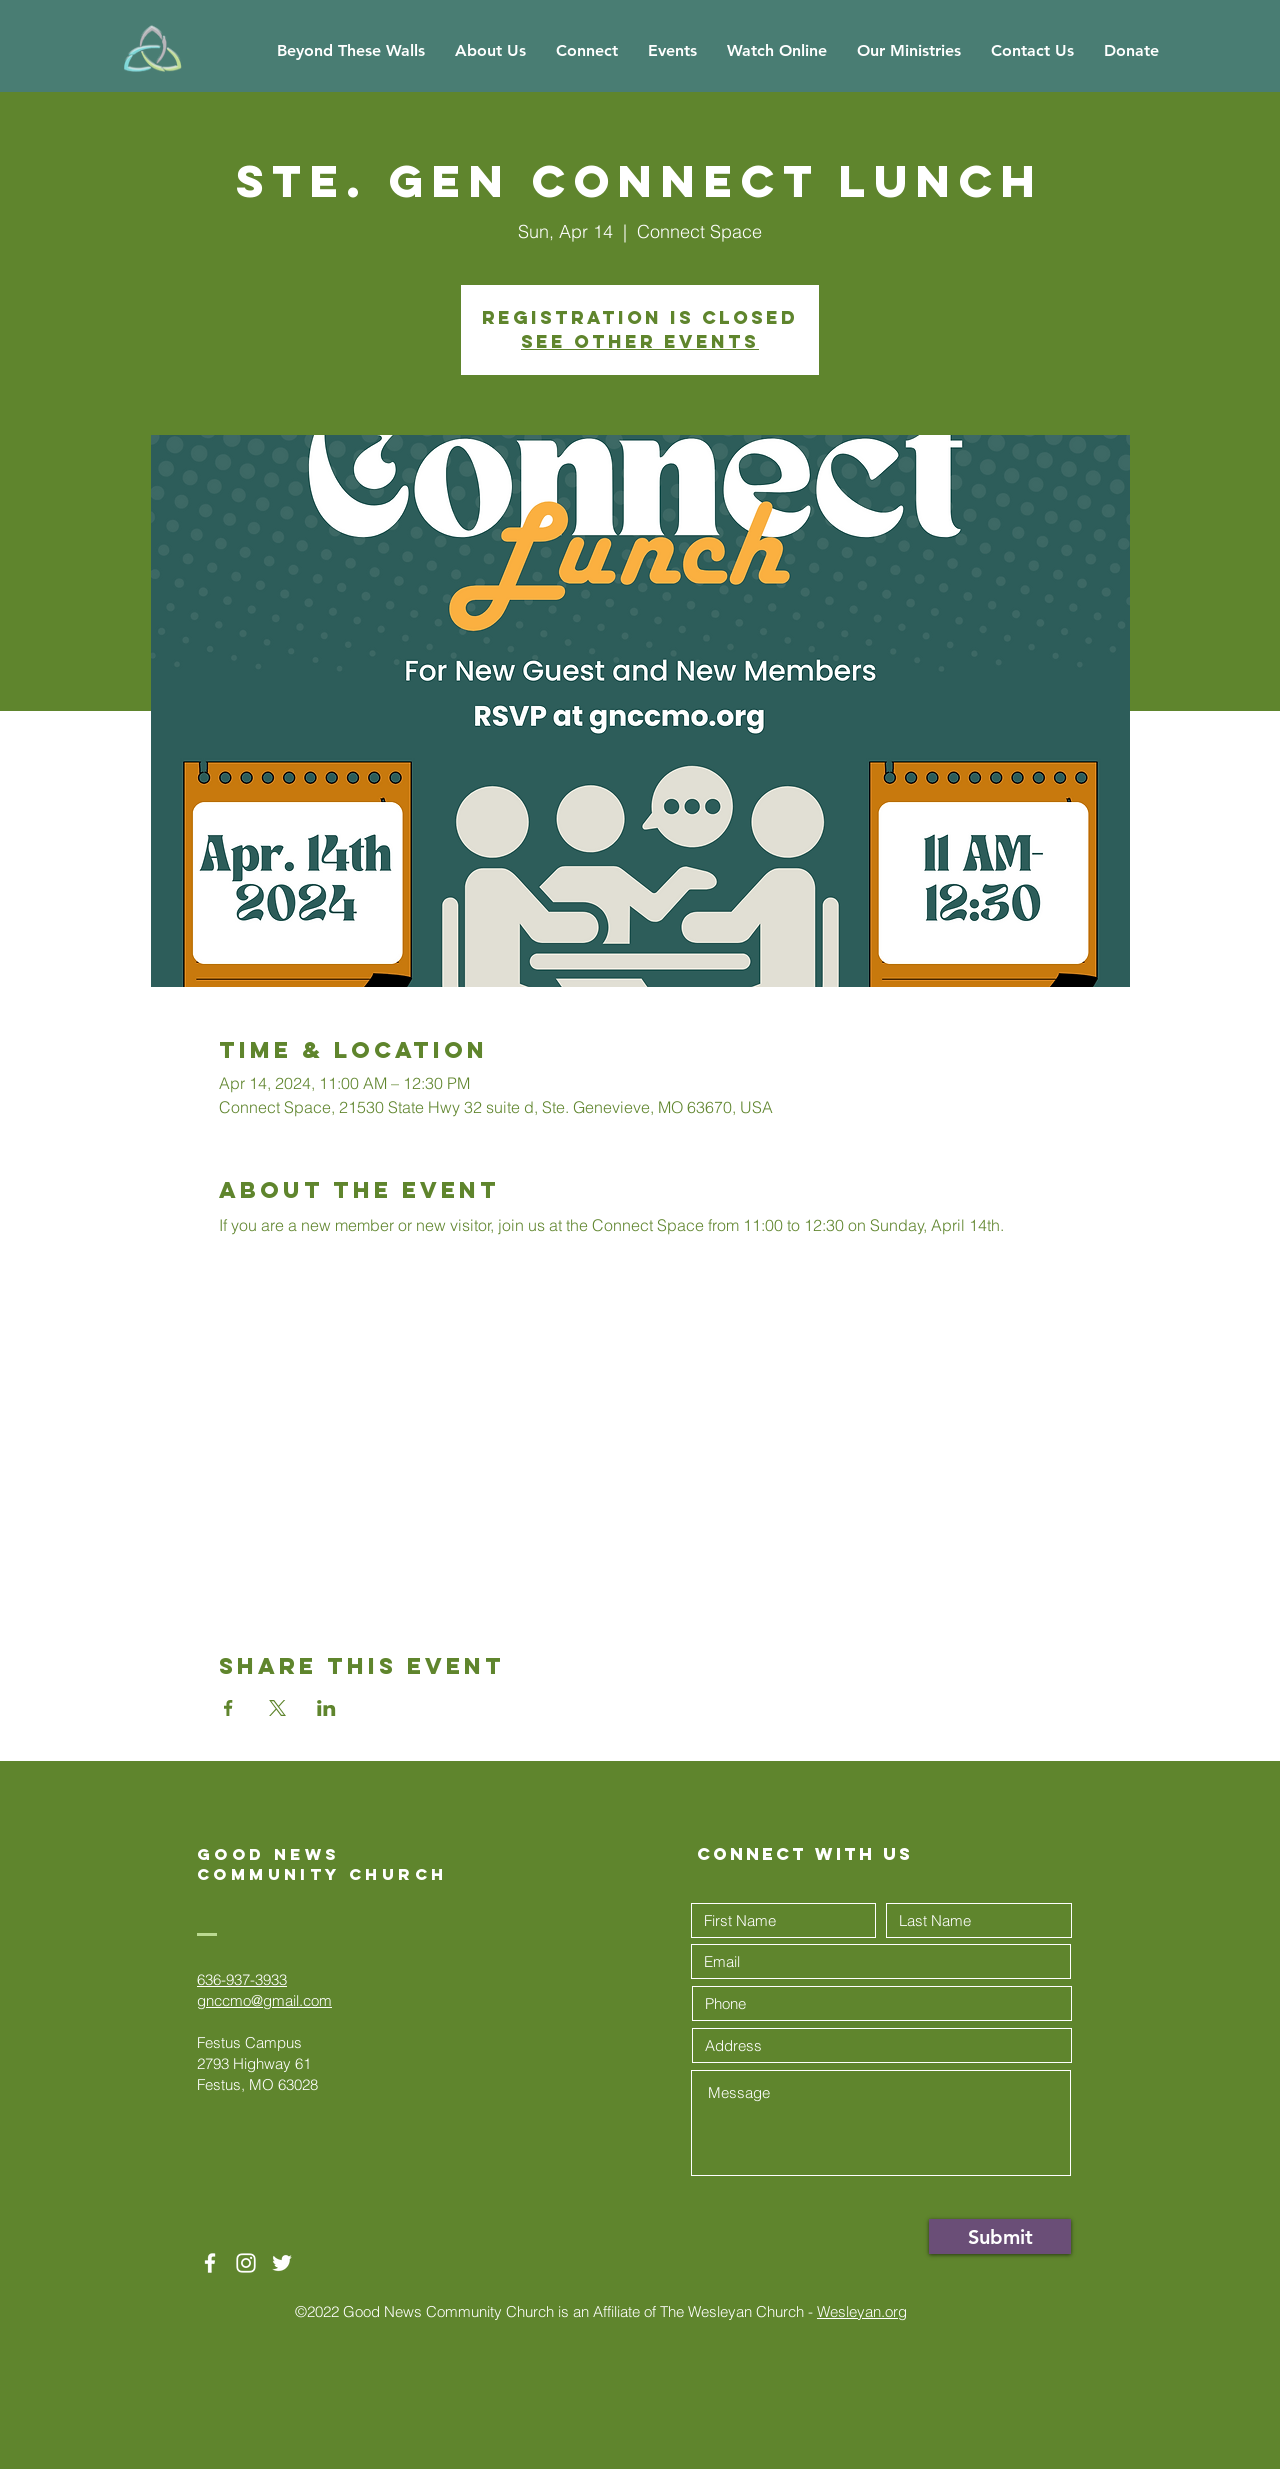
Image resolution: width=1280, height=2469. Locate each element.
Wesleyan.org (862, 2311)
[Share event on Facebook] (228, 1708)
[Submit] (1000, 2236)
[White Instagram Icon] (246, 2263)
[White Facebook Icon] (210, 2263)
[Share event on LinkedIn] (326, 1708)
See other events (640, 341)
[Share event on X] (277, 1708)
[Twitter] (282, 2263)
